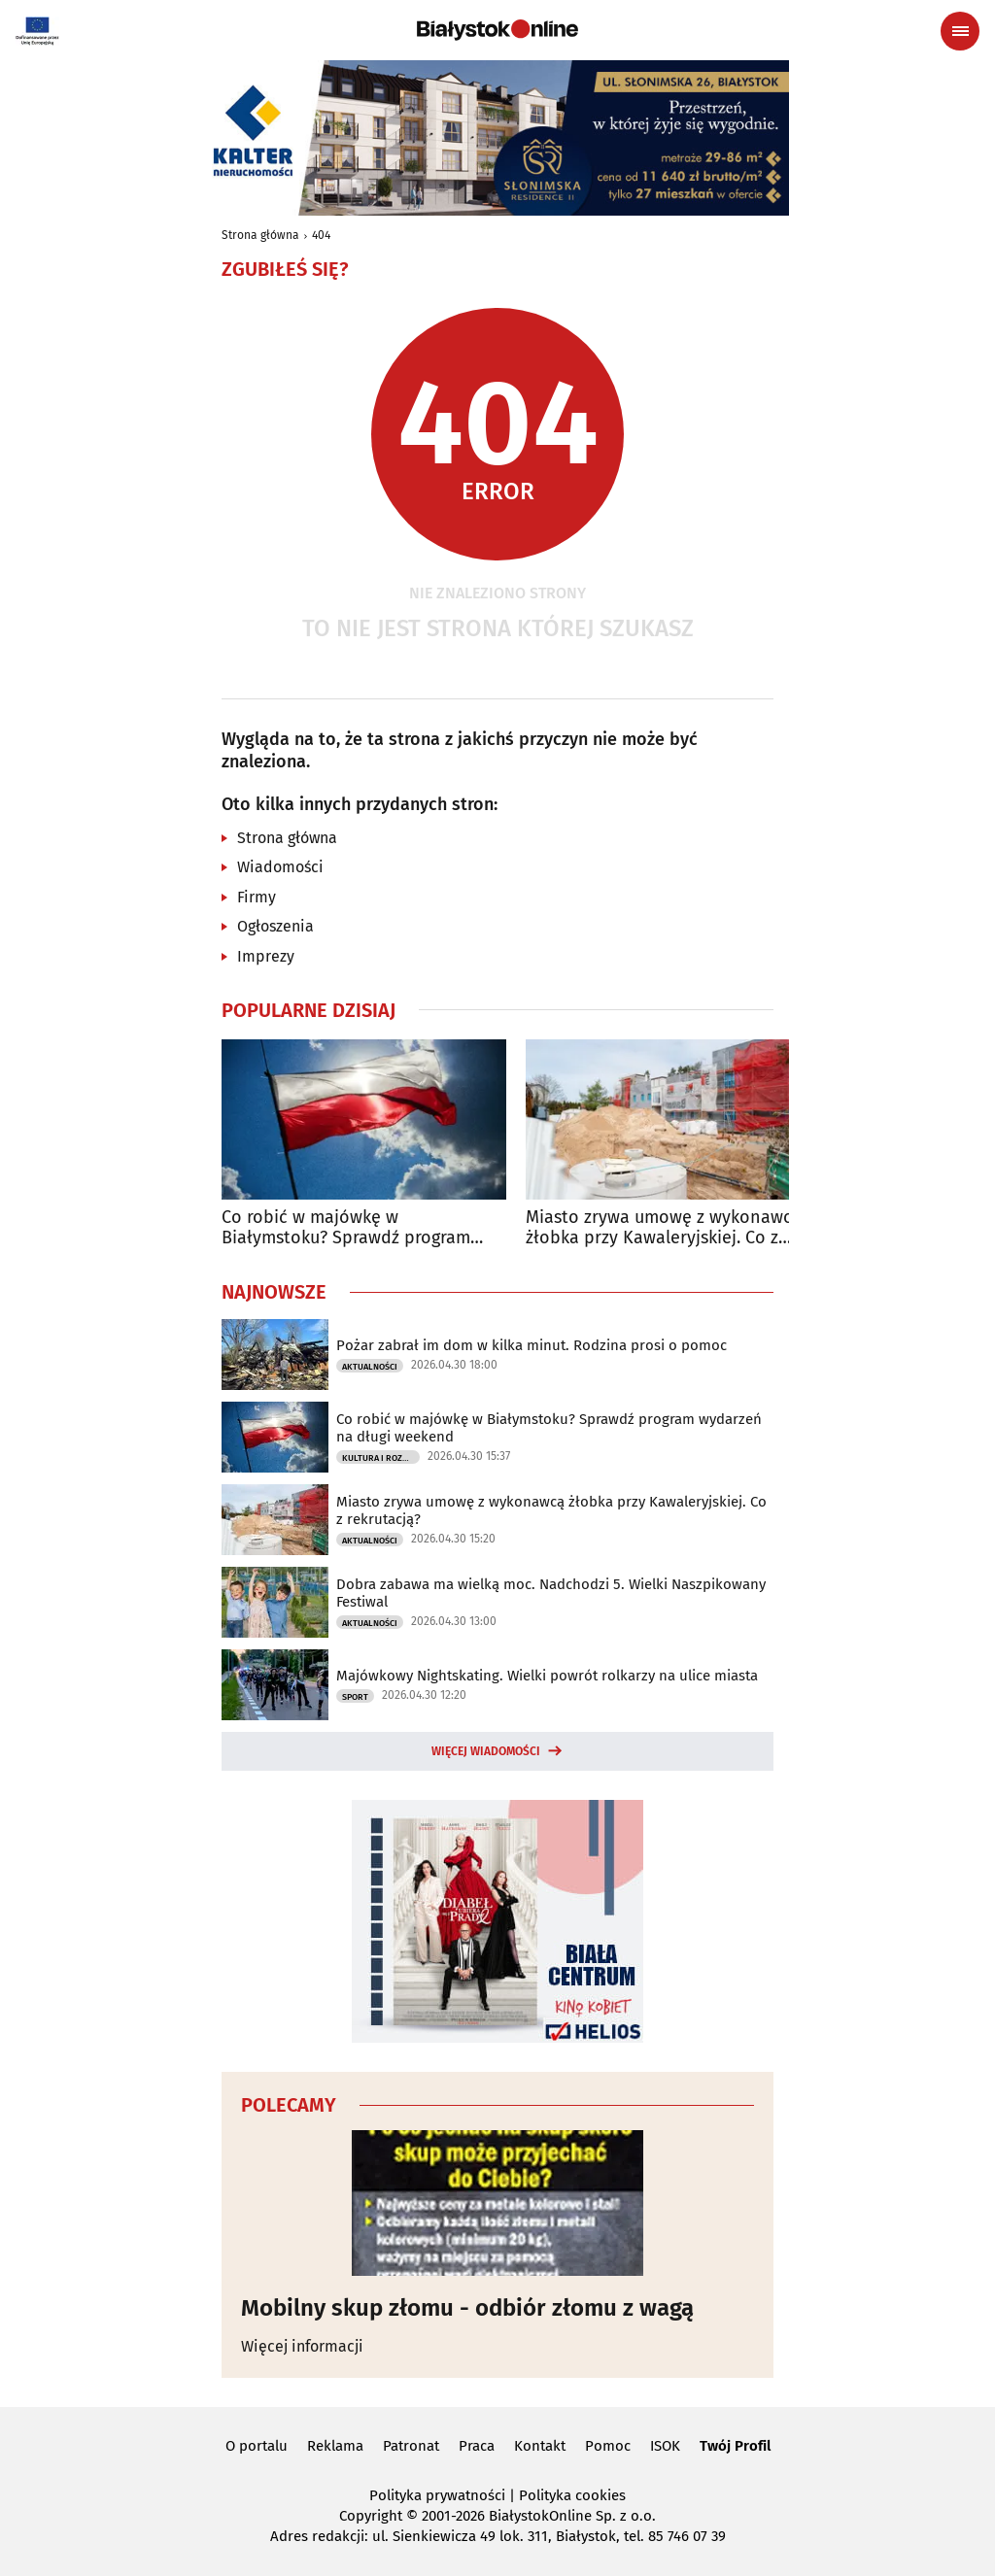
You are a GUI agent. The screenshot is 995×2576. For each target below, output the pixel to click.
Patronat (411, 2446)
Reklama (335, 2446)
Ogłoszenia (275, 926)
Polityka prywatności (437, 2495)
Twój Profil (735, 2446)
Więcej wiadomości (485, 1751)
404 (321, 235)
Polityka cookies (572, 2495)
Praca (477, 2446)
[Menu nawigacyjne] (960, 31)
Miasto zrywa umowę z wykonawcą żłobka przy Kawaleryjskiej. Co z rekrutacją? (664, 1228)
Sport (355, 1697)
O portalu (256, 2446)
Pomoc (608, 2446)
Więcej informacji (302, 2346)
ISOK (665, 2446)
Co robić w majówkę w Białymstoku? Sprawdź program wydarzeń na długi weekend (346, 1228)
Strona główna (260, 235)
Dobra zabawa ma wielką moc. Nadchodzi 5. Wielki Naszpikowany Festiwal (551, 1593)
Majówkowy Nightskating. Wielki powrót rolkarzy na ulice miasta (547, 1675)
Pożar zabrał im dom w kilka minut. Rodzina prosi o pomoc (531, 1345)
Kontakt (540, 2446)
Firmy (256, 897)
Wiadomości (280, 867)
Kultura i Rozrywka (381, 1458)
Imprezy (265, 956)
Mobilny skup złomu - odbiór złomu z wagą (467, 2308)
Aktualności (369, 1367)
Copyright (370, 2516)
